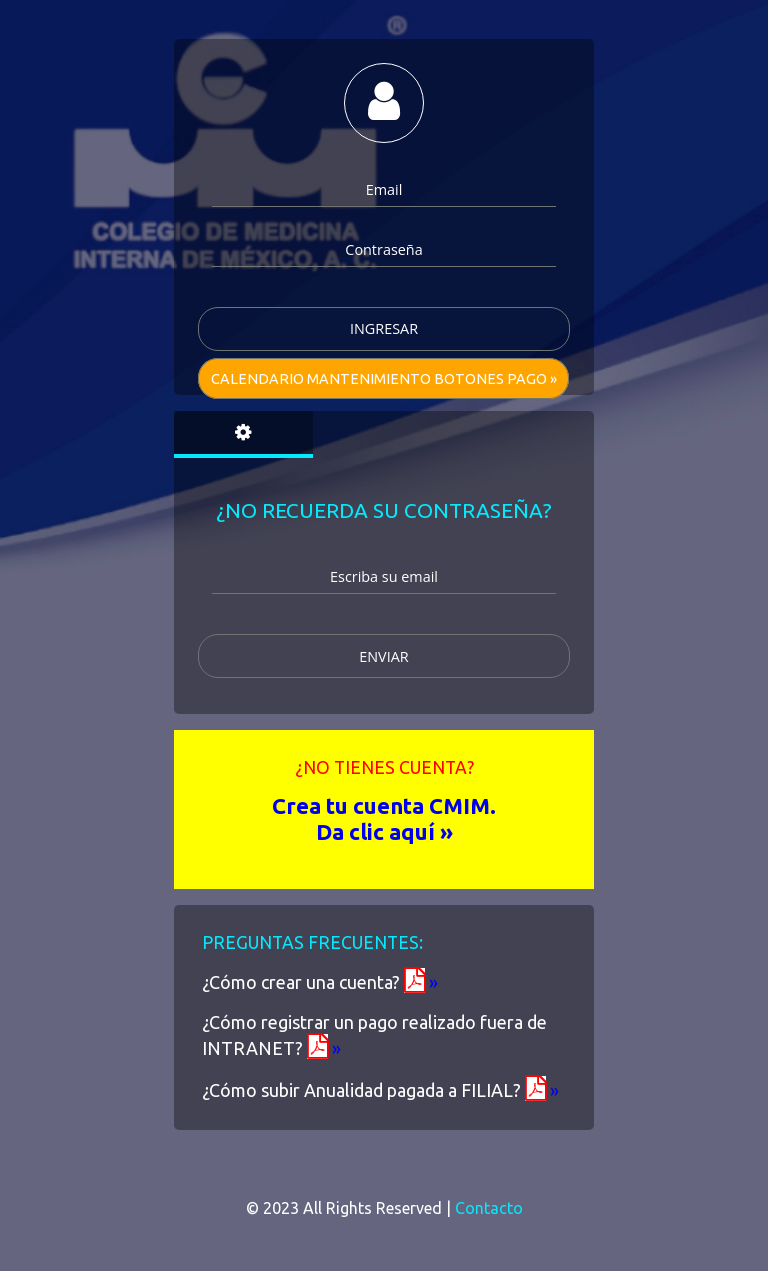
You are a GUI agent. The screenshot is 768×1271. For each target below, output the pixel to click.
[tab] (243, 434)
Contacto (489, 1208)
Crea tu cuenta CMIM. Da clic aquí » (384, 818)
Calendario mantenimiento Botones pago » (384, 379)
